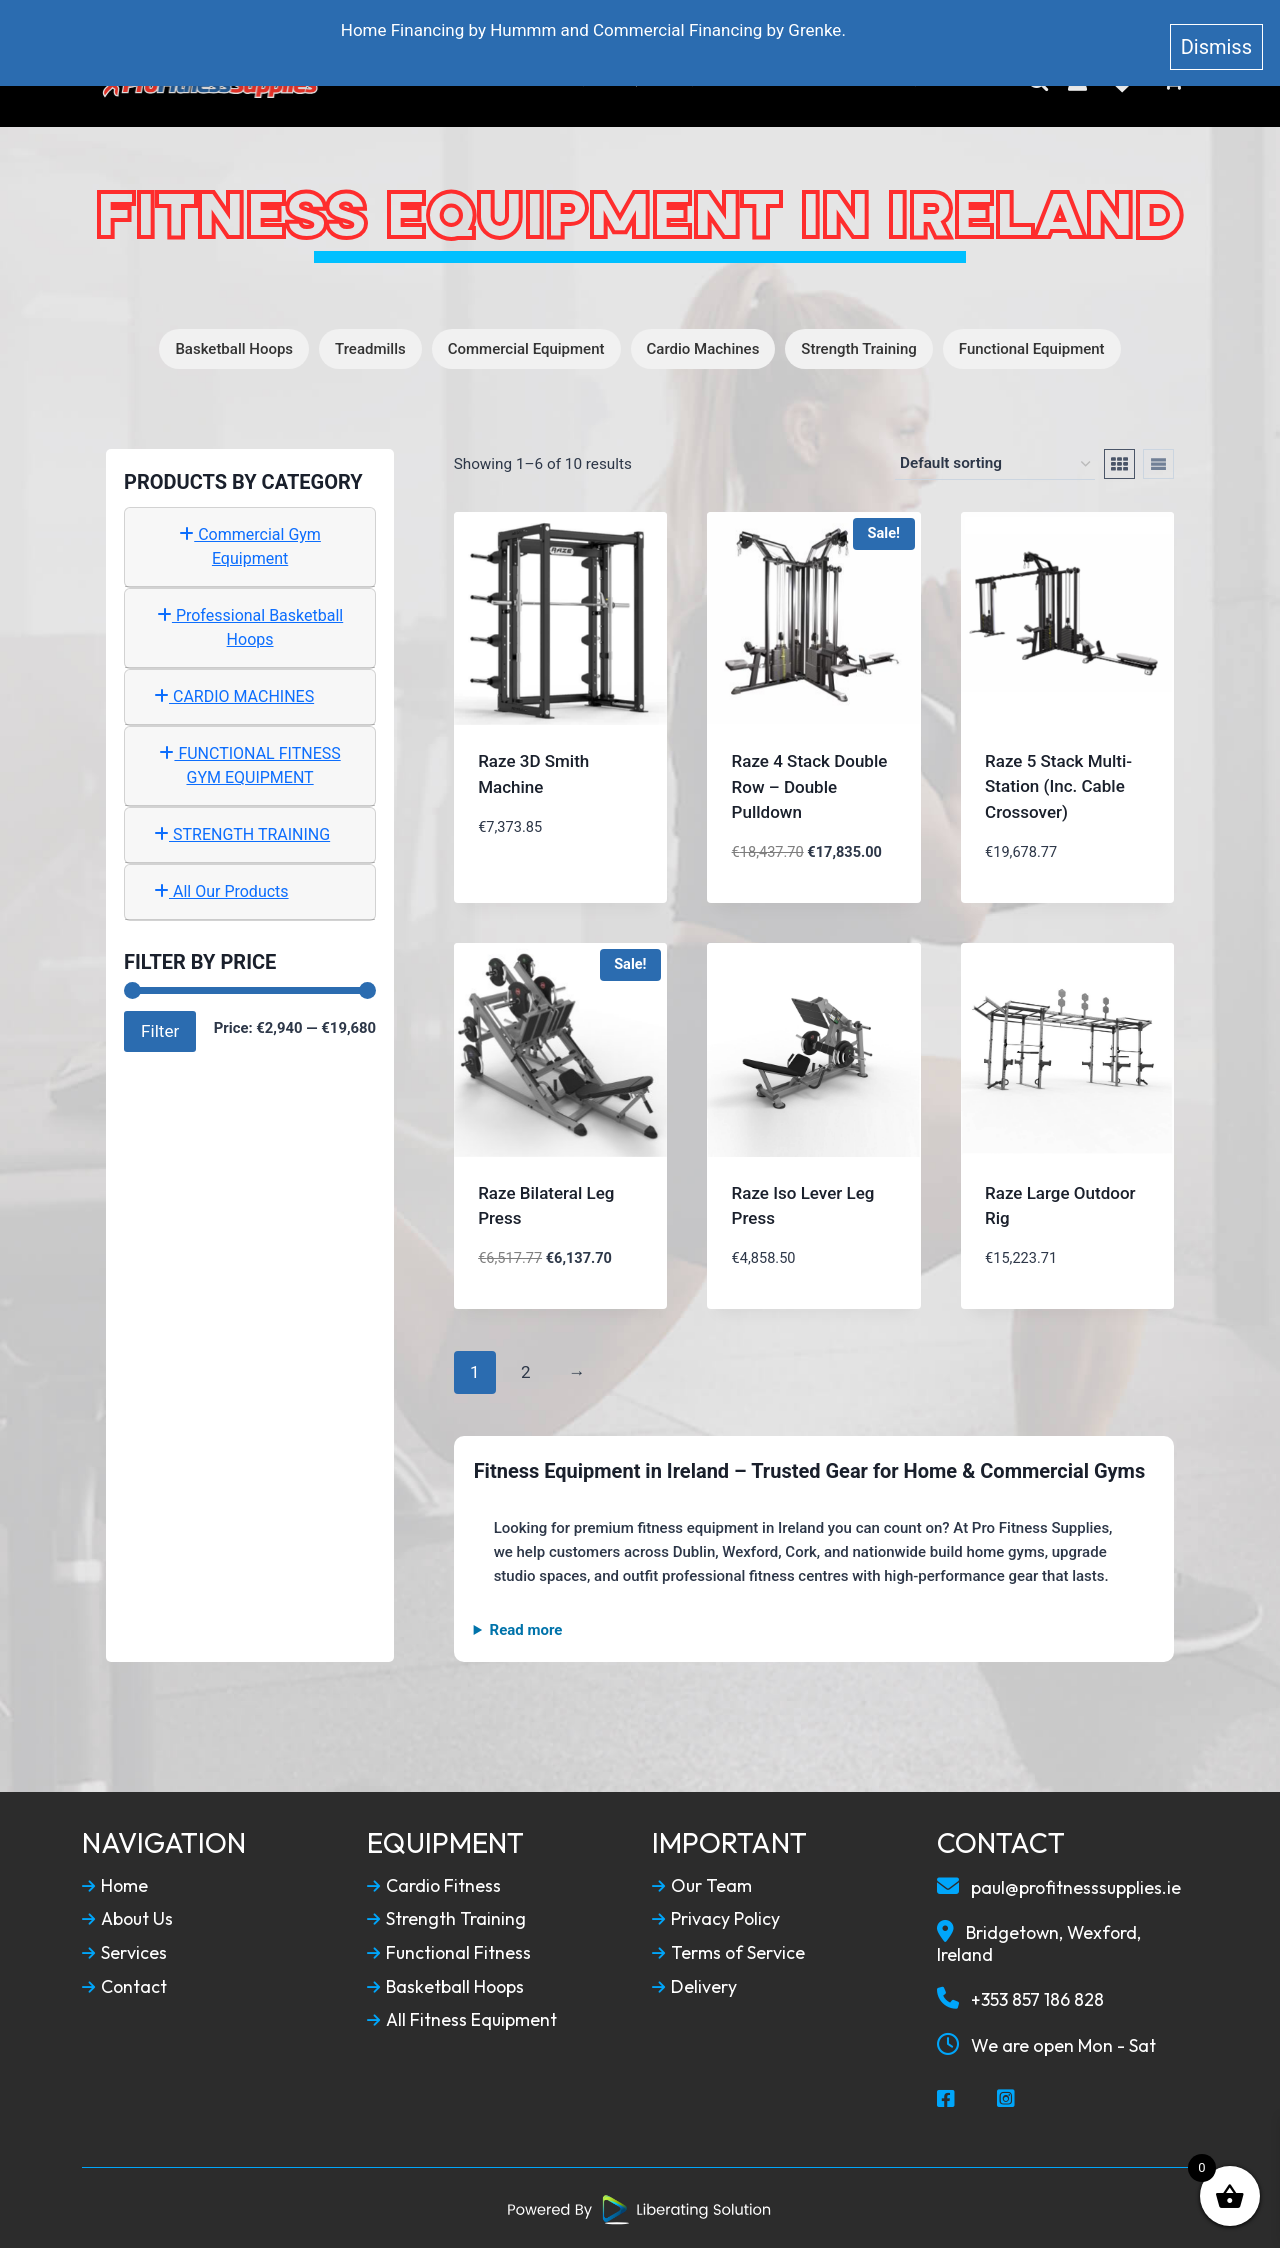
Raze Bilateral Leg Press (546, 1203)
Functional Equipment (1032, 347)
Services (124, 1951)
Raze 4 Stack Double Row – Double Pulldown (810, 784)
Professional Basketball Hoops (250, 625)
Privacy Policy (716, 1917)
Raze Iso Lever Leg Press (803, 1203)
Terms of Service (729, 1951)
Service (763, 80)
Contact (923, 80)
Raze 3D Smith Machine (533, 772)
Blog (840, 80)
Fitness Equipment (631, 80)
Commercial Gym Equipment (250, 544)
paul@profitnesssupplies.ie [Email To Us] (1060, 1884)
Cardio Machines (703, 347)
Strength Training (858, 347)
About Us (491, 80)
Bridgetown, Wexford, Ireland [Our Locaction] (1041, 1940)
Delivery (694, 1984)
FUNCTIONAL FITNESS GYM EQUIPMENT (249, 763)
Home (405, 80)
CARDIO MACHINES (234, 694)
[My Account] (1077, 80)
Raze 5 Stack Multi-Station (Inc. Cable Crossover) (1058, 784)
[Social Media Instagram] (1007, 2097)
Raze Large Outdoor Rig (1060, 1203)
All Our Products (221, 889)
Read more (526, 1628)
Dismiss (1216, 34)
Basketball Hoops (234, 347)
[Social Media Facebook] (947, 2097)
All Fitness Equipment (462, 2018)
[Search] (1038, 80)
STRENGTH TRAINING (242, 832)
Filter (160, 1028)
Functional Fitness (450, 1951)
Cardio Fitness (434, 1883)
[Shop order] (995, 462)
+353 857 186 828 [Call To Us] (1020, 1997)
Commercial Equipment (526, 347)
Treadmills (370, 347)
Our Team (702, 1883)
